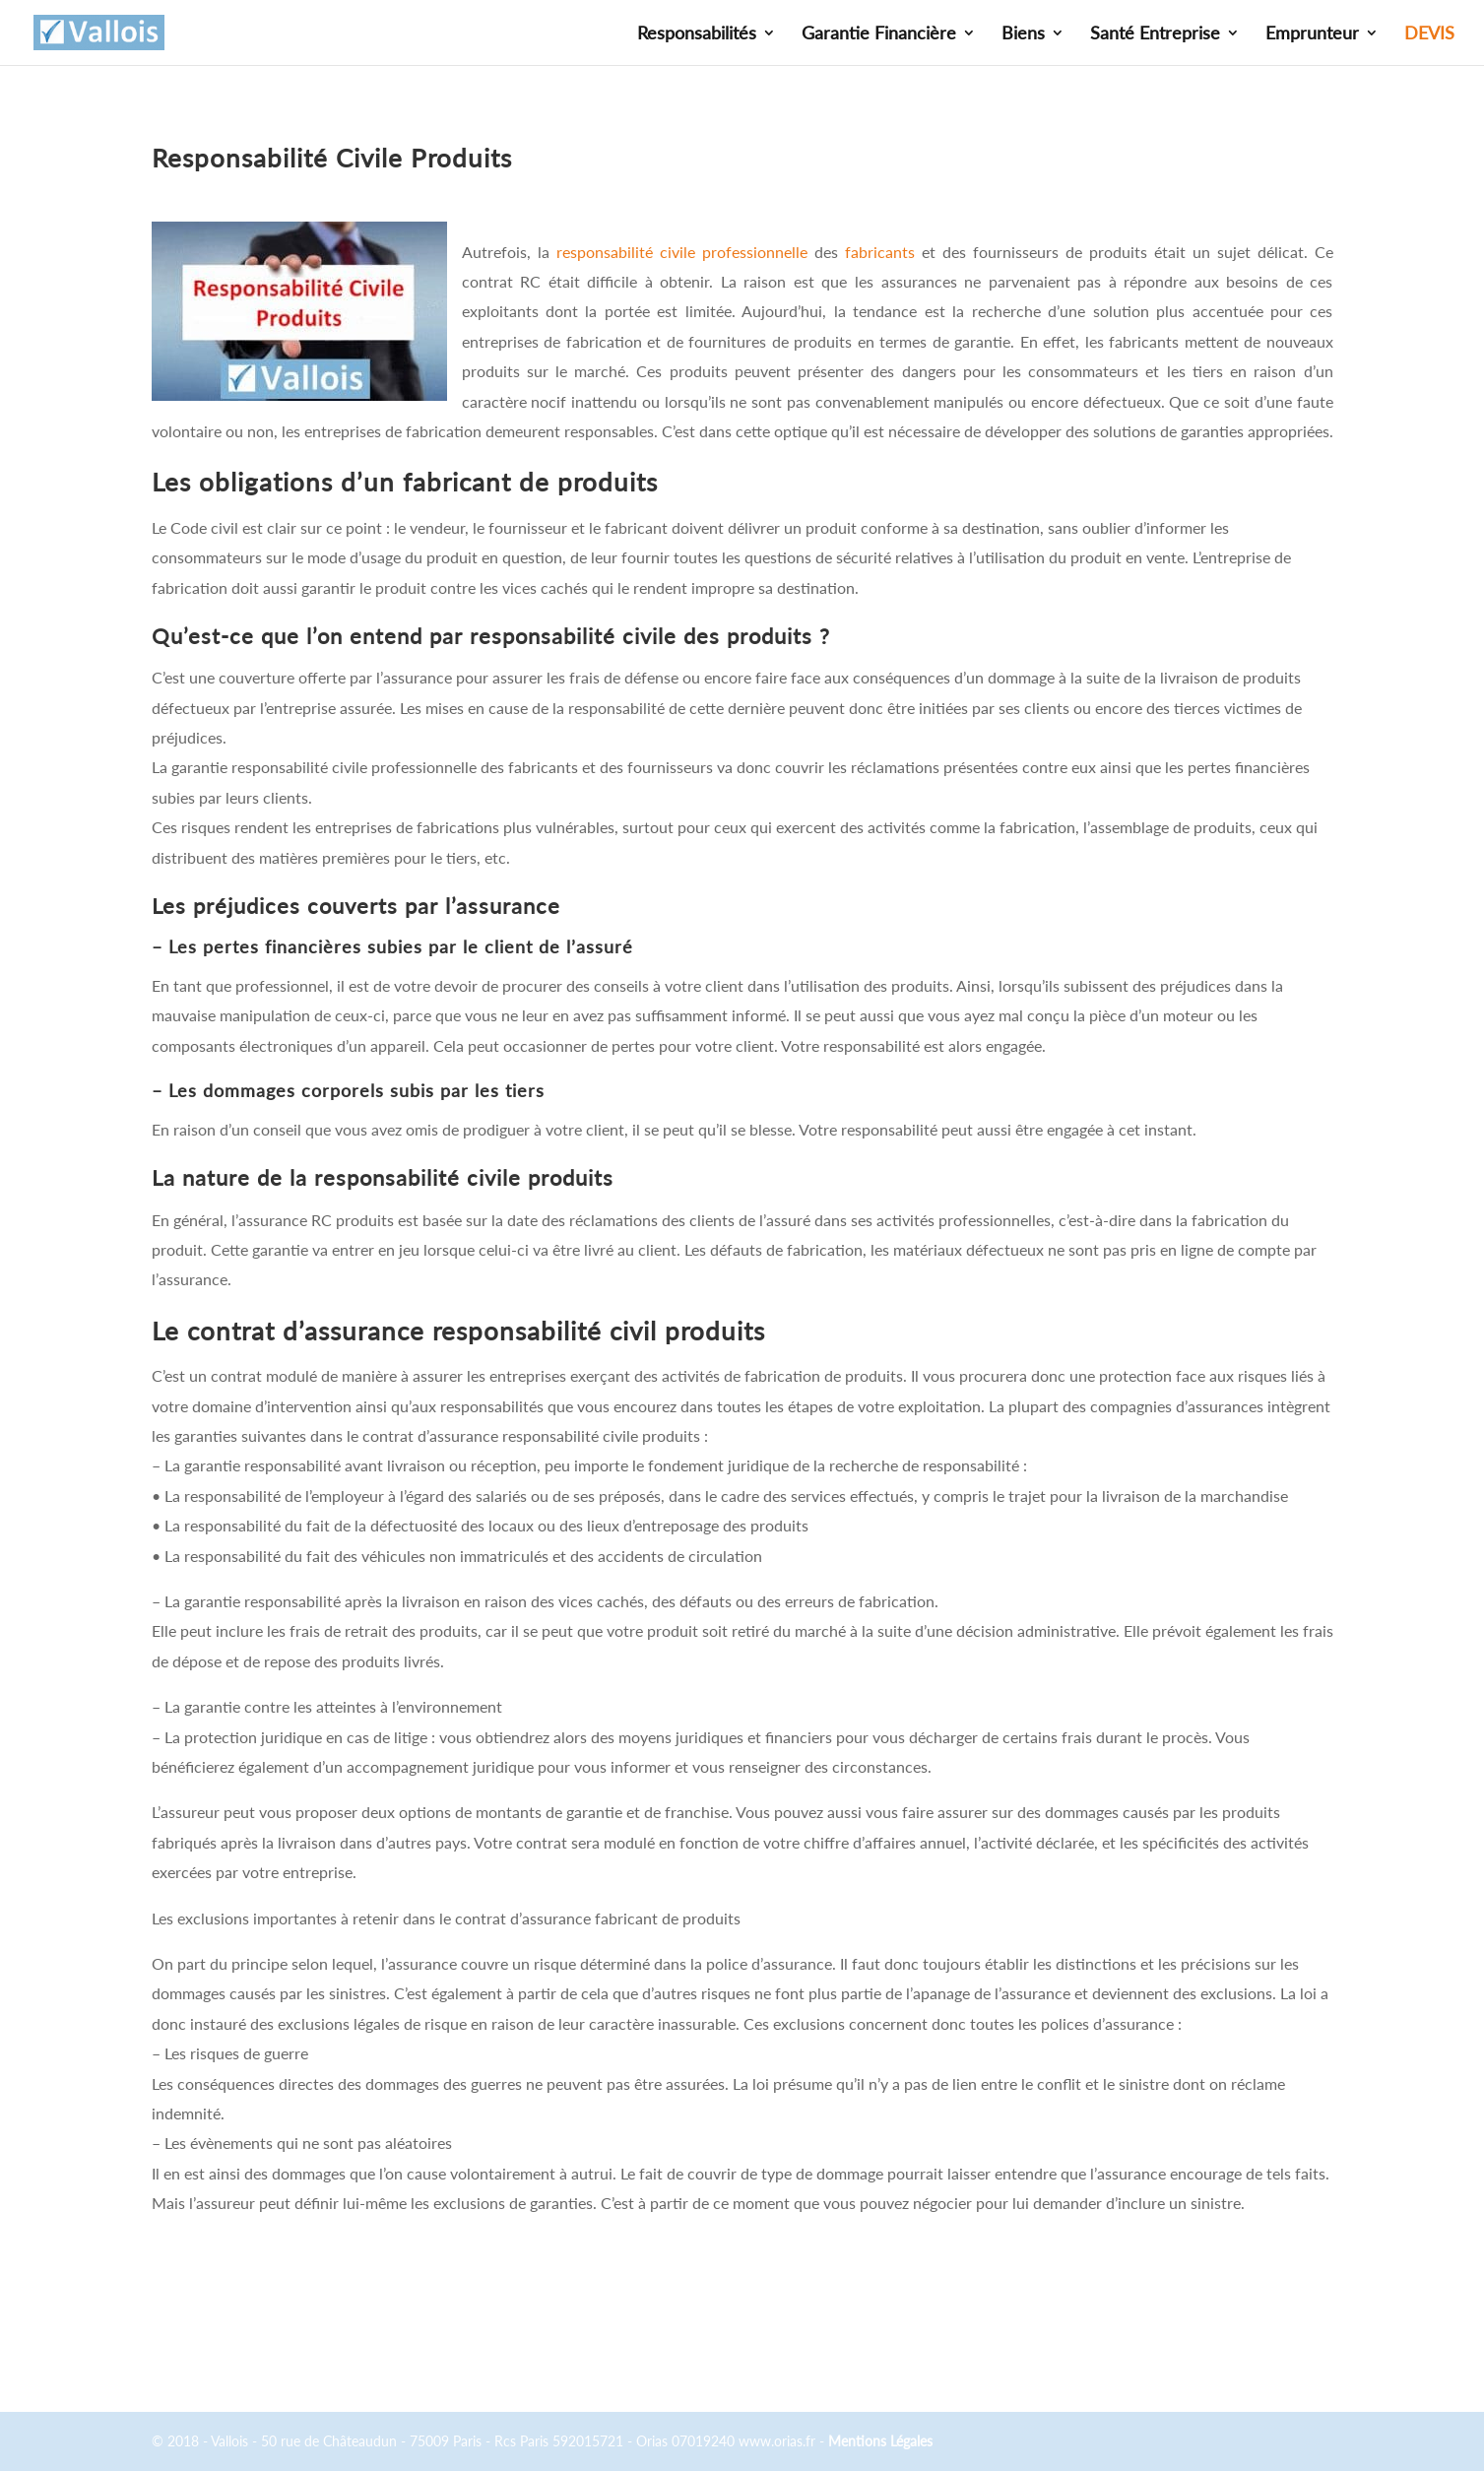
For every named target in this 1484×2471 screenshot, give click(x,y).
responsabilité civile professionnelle (681, 251)
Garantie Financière (879, 34)
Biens (1023, 34)
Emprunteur (1312, 34)
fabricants (880, 251)
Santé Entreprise (1155, 34)
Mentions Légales (880, 2441)
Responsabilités (696, 34)
